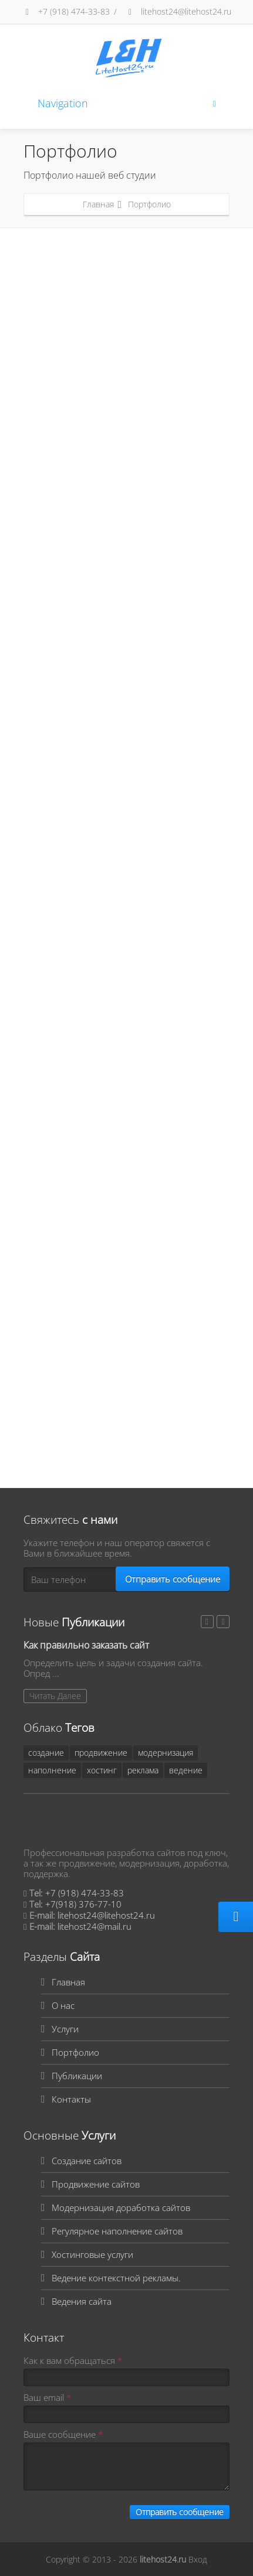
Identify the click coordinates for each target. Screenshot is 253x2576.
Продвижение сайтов (96, 2184)
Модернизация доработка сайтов (121, 2207)
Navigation (127, 103)
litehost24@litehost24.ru (178, 11)
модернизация (165, 1752)
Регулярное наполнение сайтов (117, 2231)
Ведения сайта (82, 2301)
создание (46, 1752)
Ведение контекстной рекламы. (116, 2278)
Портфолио (75, 2052)
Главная (98, 204)
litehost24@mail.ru (94, 1926)
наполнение (52, 1770)
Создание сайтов (87, 2160)
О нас (63, 2005)
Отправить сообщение (172, 1579)
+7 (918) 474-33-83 (66, 11)
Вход (197, 2559)
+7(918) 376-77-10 (83, 1904)
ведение (186, 1770)
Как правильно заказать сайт (86, 1645)
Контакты (71, 2099)
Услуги (65, 2029)
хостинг (102, 1770)
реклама (142, 1770)
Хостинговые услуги (92, 2254)
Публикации (77, 2076)
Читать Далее (55, 1695)
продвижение (101, 1752)
